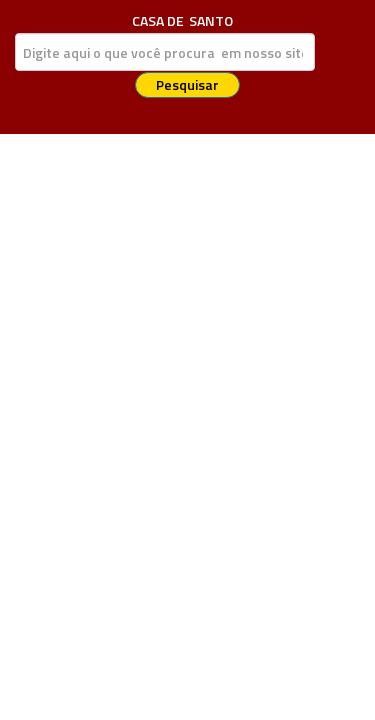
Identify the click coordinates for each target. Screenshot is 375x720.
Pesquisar (187, 84)
